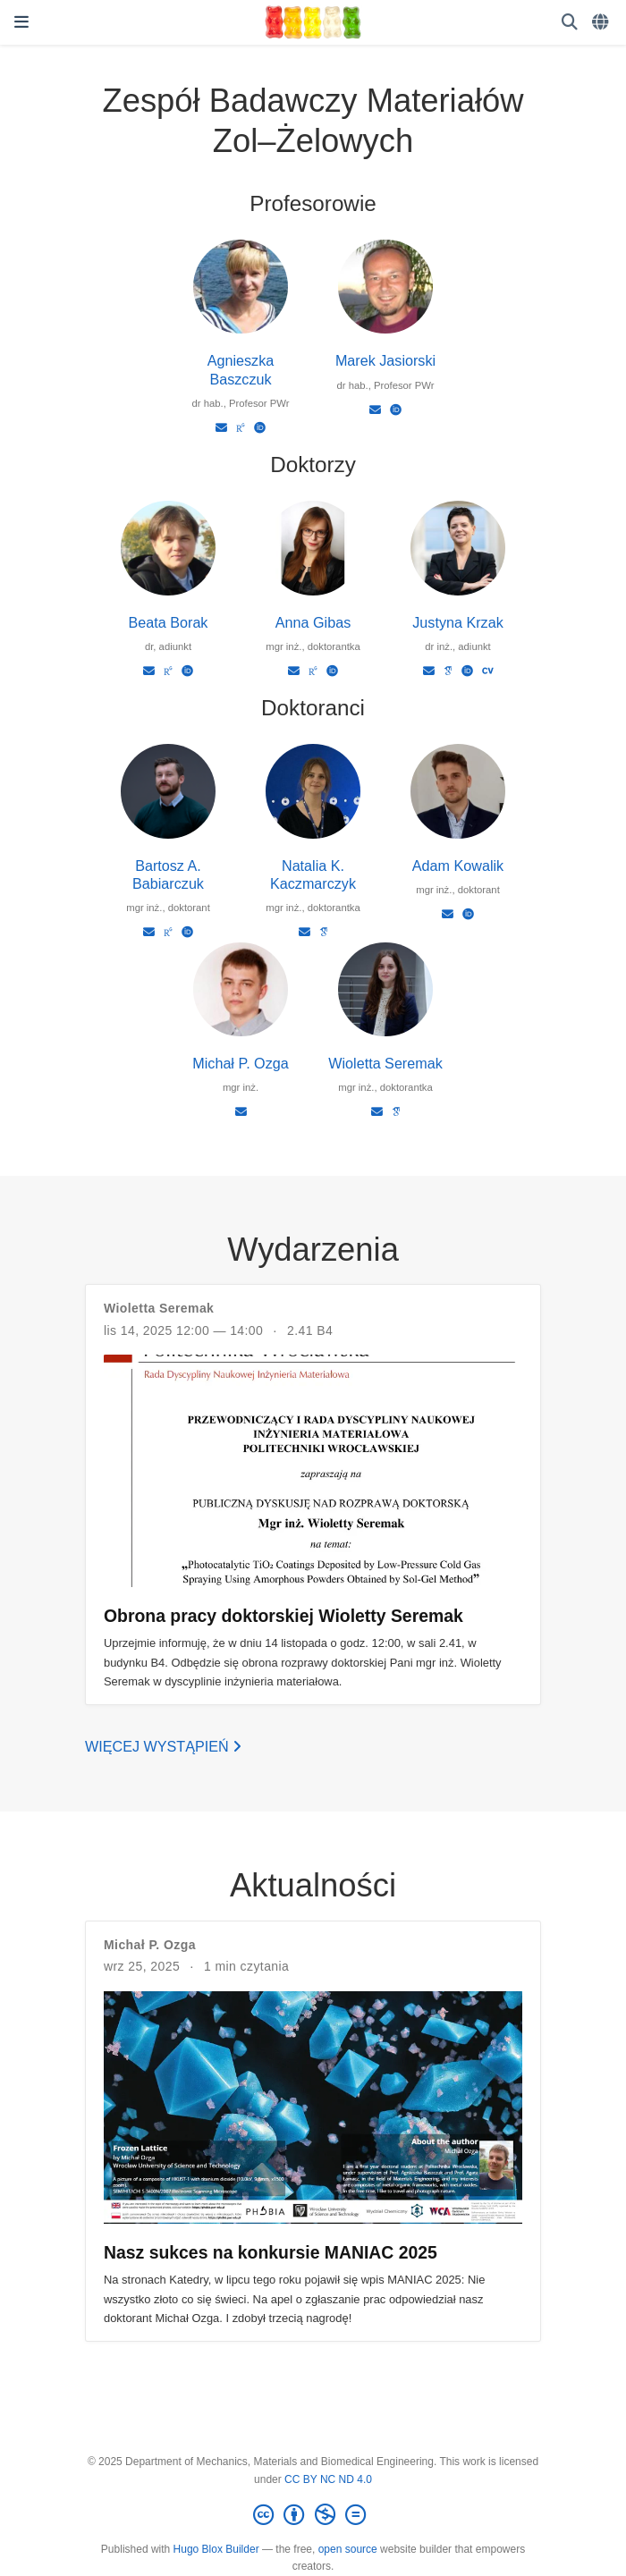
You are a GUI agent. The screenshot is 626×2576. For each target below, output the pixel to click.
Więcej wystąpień (163, 1746)
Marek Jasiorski (385, 360)
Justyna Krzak (457, 622)
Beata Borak (168, 622)
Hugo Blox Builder (216, 2549)
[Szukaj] (570, 23)
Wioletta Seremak (385, 1063)
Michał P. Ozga (240, 1063)
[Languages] (602, 23)
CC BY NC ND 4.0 (328, 2479)
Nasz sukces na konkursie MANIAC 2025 (270, 2252)
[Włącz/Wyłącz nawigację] (21, 22)
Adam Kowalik (457, 865)
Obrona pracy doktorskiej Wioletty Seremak (283, 1616)
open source (347, 2549)
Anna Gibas (313, 622)
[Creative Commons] (313, 2515)
